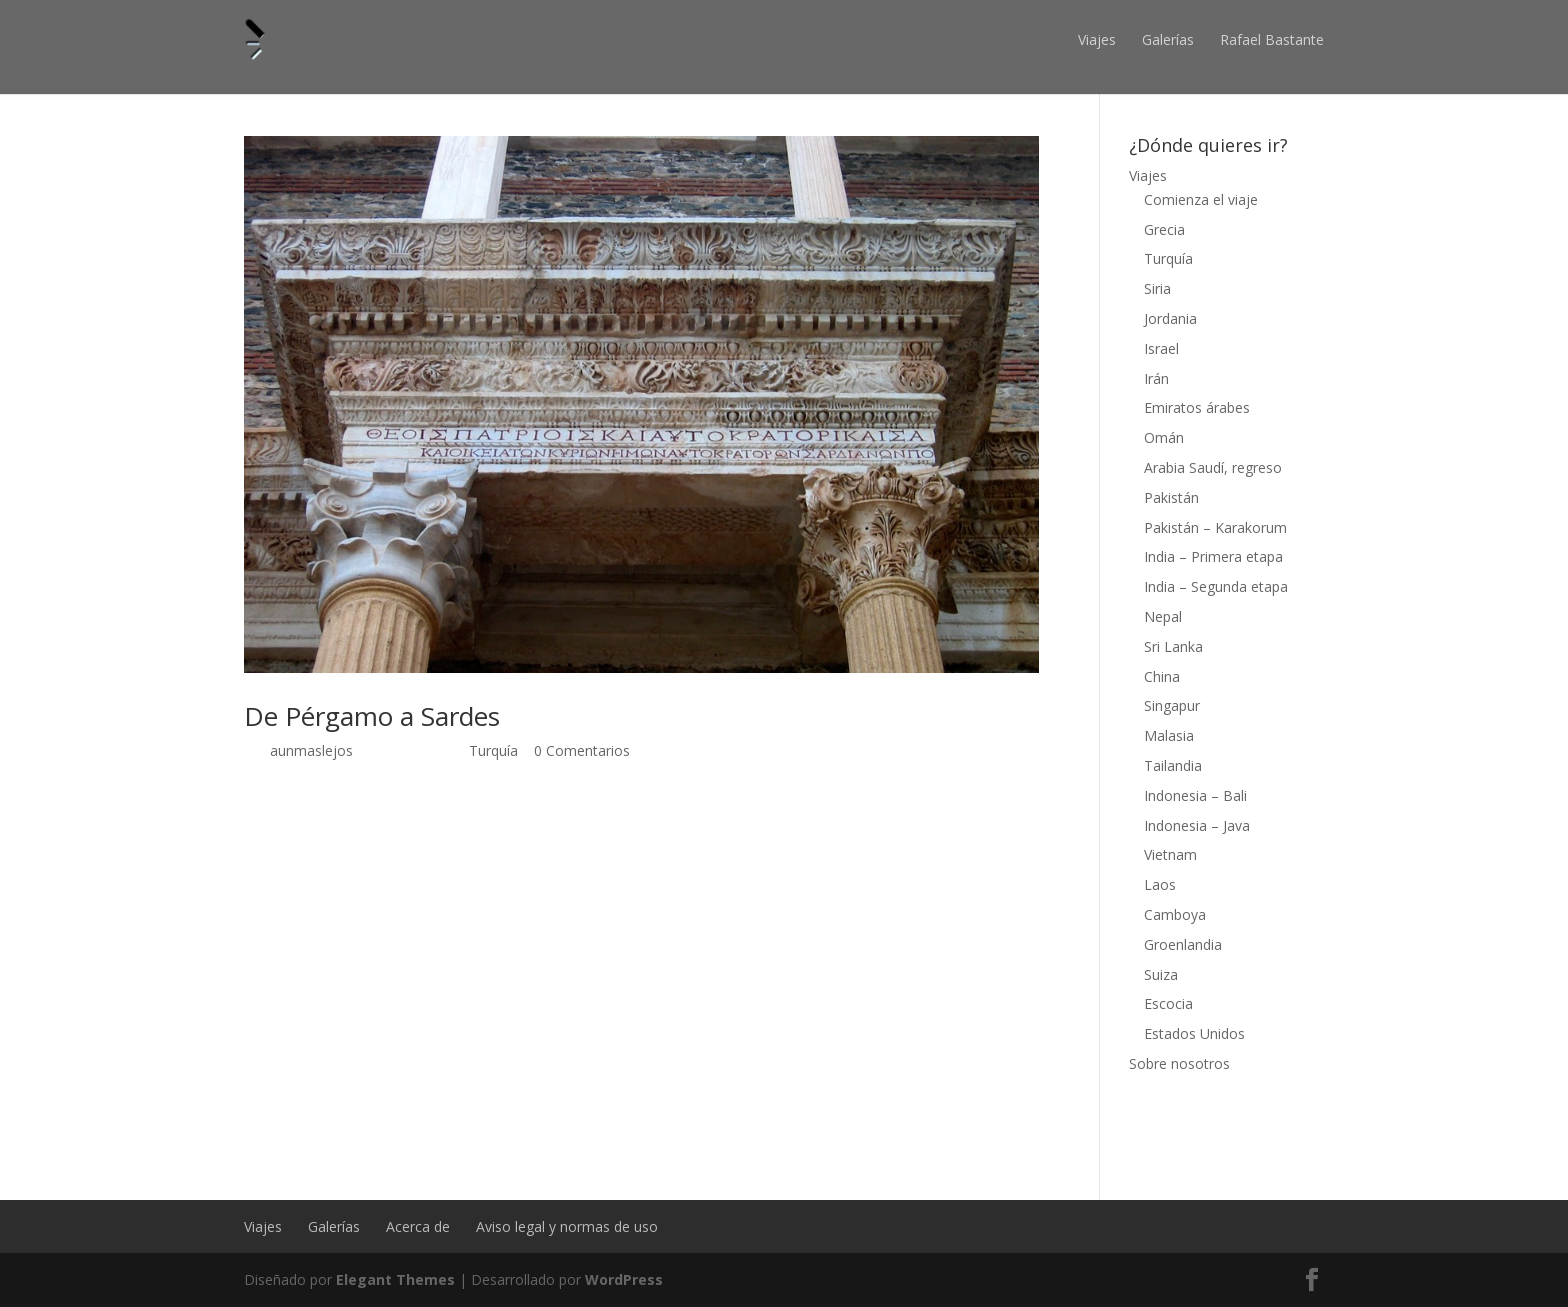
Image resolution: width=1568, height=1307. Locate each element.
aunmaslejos (311, 750)
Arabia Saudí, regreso (1213, 467)
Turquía (493, 750)
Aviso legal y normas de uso (567, 1226)
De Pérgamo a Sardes (372, 716)
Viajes (1097, 39)
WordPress (624, 1279)
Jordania (1170, 318)
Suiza (1161, 974)
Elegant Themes (395, 1279)
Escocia (1168, 1003)
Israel (1161, 348)
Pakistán (1171, 497)
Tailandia (1173, 765)
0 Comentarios (582, 750)
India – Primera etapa (1213, 556)
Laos (1160, 884)
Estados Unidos (1194, 1033)
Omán (1164, 437)
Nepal (1163, 616)
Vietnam (1170, 854)
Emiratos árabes (1197, 407)
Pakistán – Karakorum (1215, 527)
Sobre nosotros (1179, 1063)
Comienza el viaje (1201, 199)
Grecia (1164, 229)
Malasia (1169, 735)
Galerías (1168, 39)
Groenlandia (1183, 944)
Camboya (1175, 914)
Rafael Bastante (1272, 39)
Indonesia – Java (1197, 825)
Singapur (1172, 705)
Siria (1157, 288)
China (1162, 676)
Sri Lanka (1173, 646)
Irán (1156, 378)
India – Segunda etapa (1216, 586)
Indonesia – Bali (1195, 795)
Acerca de (418, 1226)
